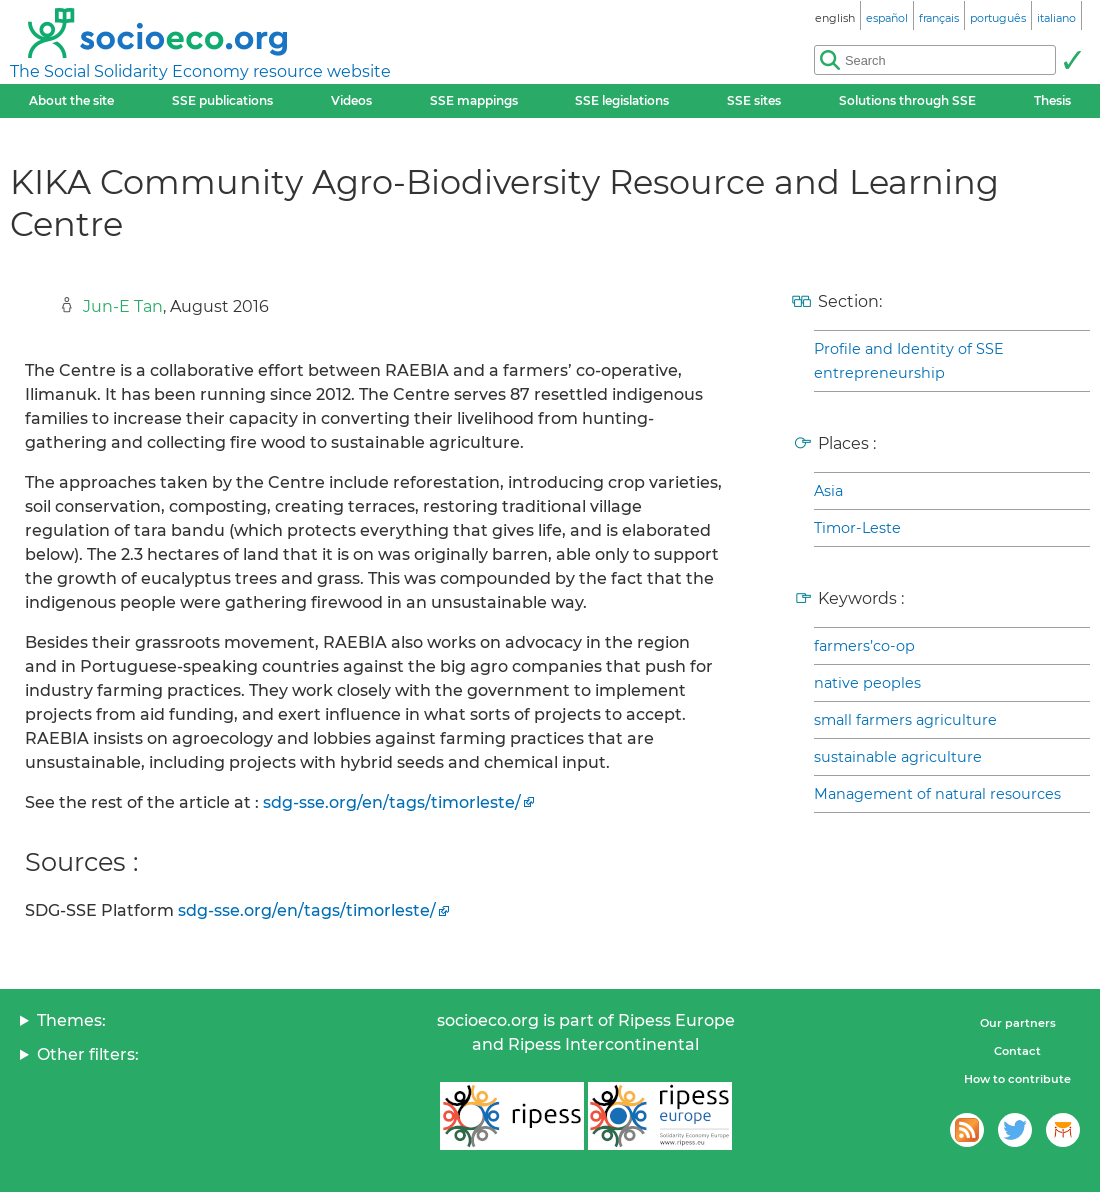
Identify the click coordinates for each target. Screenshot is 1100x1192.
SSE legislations (622, 100)
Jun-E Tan (123, 306)
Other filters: (88, 1054)
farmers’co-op (864, 646)
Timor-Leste (857, 528)
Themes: (71, 1020)
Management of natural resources (937, 794)
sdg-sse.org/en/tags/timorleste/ (392, 802)
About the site (71, 100)
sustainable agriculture (898, 757)
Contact (1017, 1051)
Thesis (1052, 100)
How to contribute (1017, 1079)
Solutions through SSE (907, 100)
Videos (351, 100)
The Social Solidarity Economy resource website (200, 71)
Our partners (1018, 1023)
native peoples (867, 683)
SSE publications (222, 100)
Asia (828, 491)
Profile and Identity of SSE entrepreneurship (909, 361)
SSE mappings (474, 100)
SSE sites (754, 100)
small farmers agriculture (905, 720)
